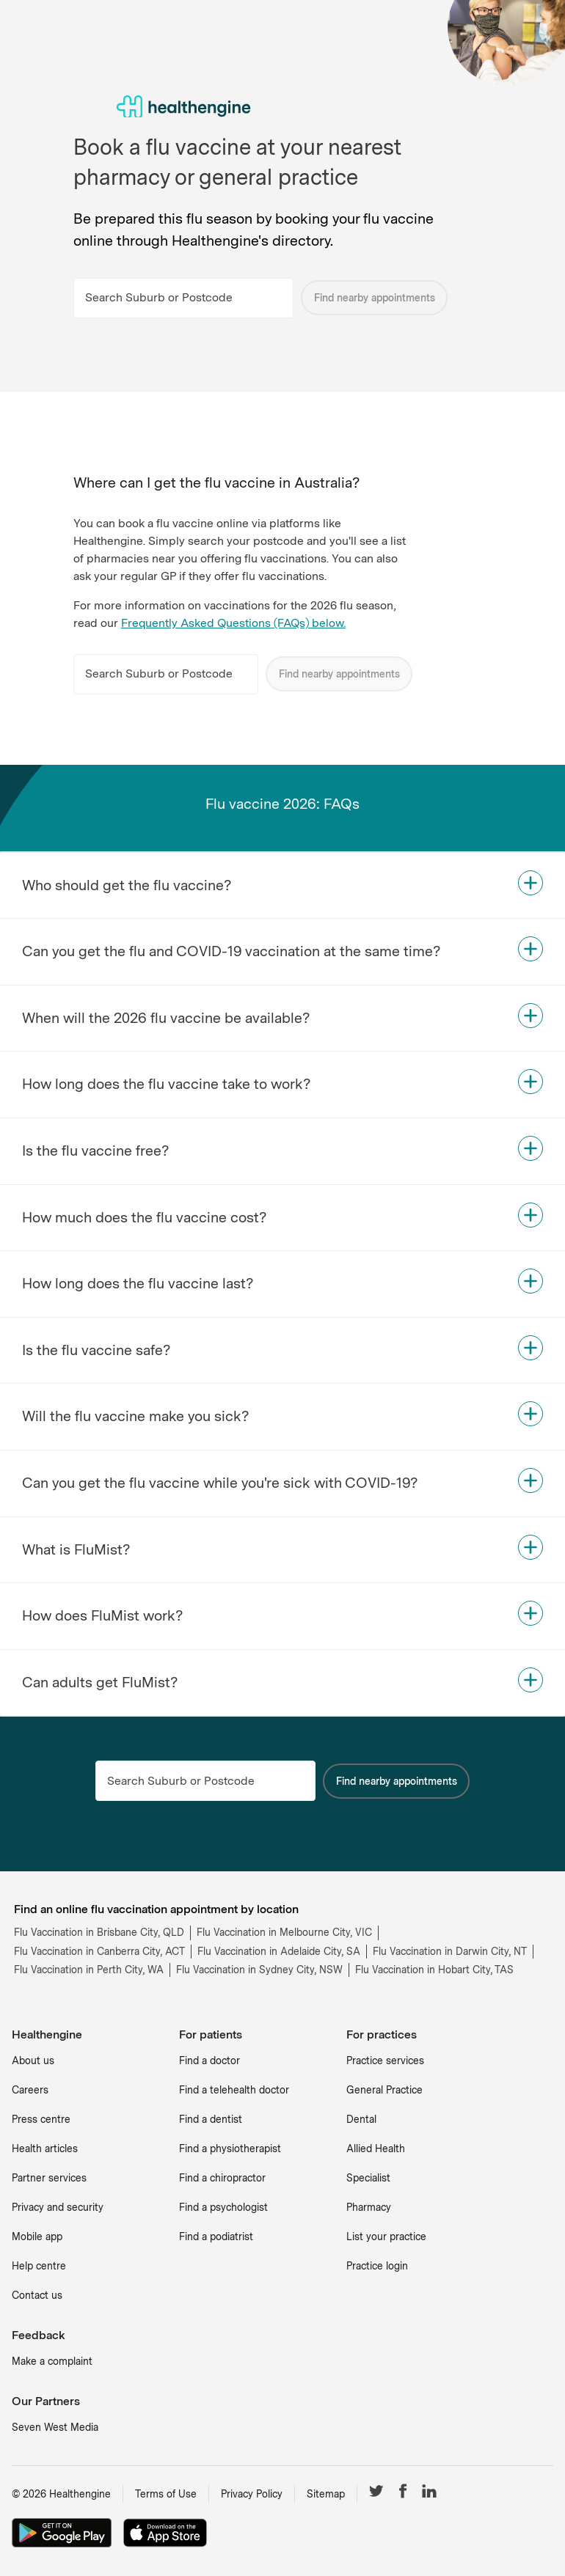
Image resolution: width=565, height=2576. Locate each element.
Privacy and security (57, 2207)
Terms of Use (166, 2494)
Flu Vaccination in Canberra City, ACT (99, 1951)
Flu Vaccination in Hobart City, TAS (434, 1969)
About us (33, 2060)
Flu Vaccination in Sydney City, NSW (259, 1969)
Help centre (39, 2266)
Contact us (37, 2295)
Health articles (45, 2148)
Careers (30, 2090)
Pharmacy (368, 2207)
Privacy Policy (251, 2494)
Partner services (49, 2178)
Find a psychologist (223, 2207)
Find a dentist (210, 2119)
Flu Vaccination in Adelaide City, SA (278, 1951)
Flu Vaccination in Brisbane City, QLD (99, 1932)
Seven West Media (55, 2427)
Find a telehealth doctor (234, 2090)
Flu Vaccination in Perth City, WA (89, 1969)
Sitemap (326, 2494)
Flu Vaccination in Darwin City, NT (450, 1951)
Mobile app (37, 2236)
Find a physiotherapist (230, 2148)
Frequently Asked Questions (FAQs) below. (233, 623)
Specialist (368, 2178)
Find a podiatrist (216, 2236)
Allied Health (375, 2148)
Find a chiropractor (222, 2178)
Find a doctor (209, 2060)
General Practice (384, 2090)
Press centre (41, 2119)
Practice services (385, 2060)
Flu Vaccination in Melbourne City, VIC (284, 1932)
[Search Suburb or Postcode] (183, 298)
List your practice (386, 2236)
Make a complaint (52, 2361)
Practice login (377, 2266)
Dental (361, 2119)
